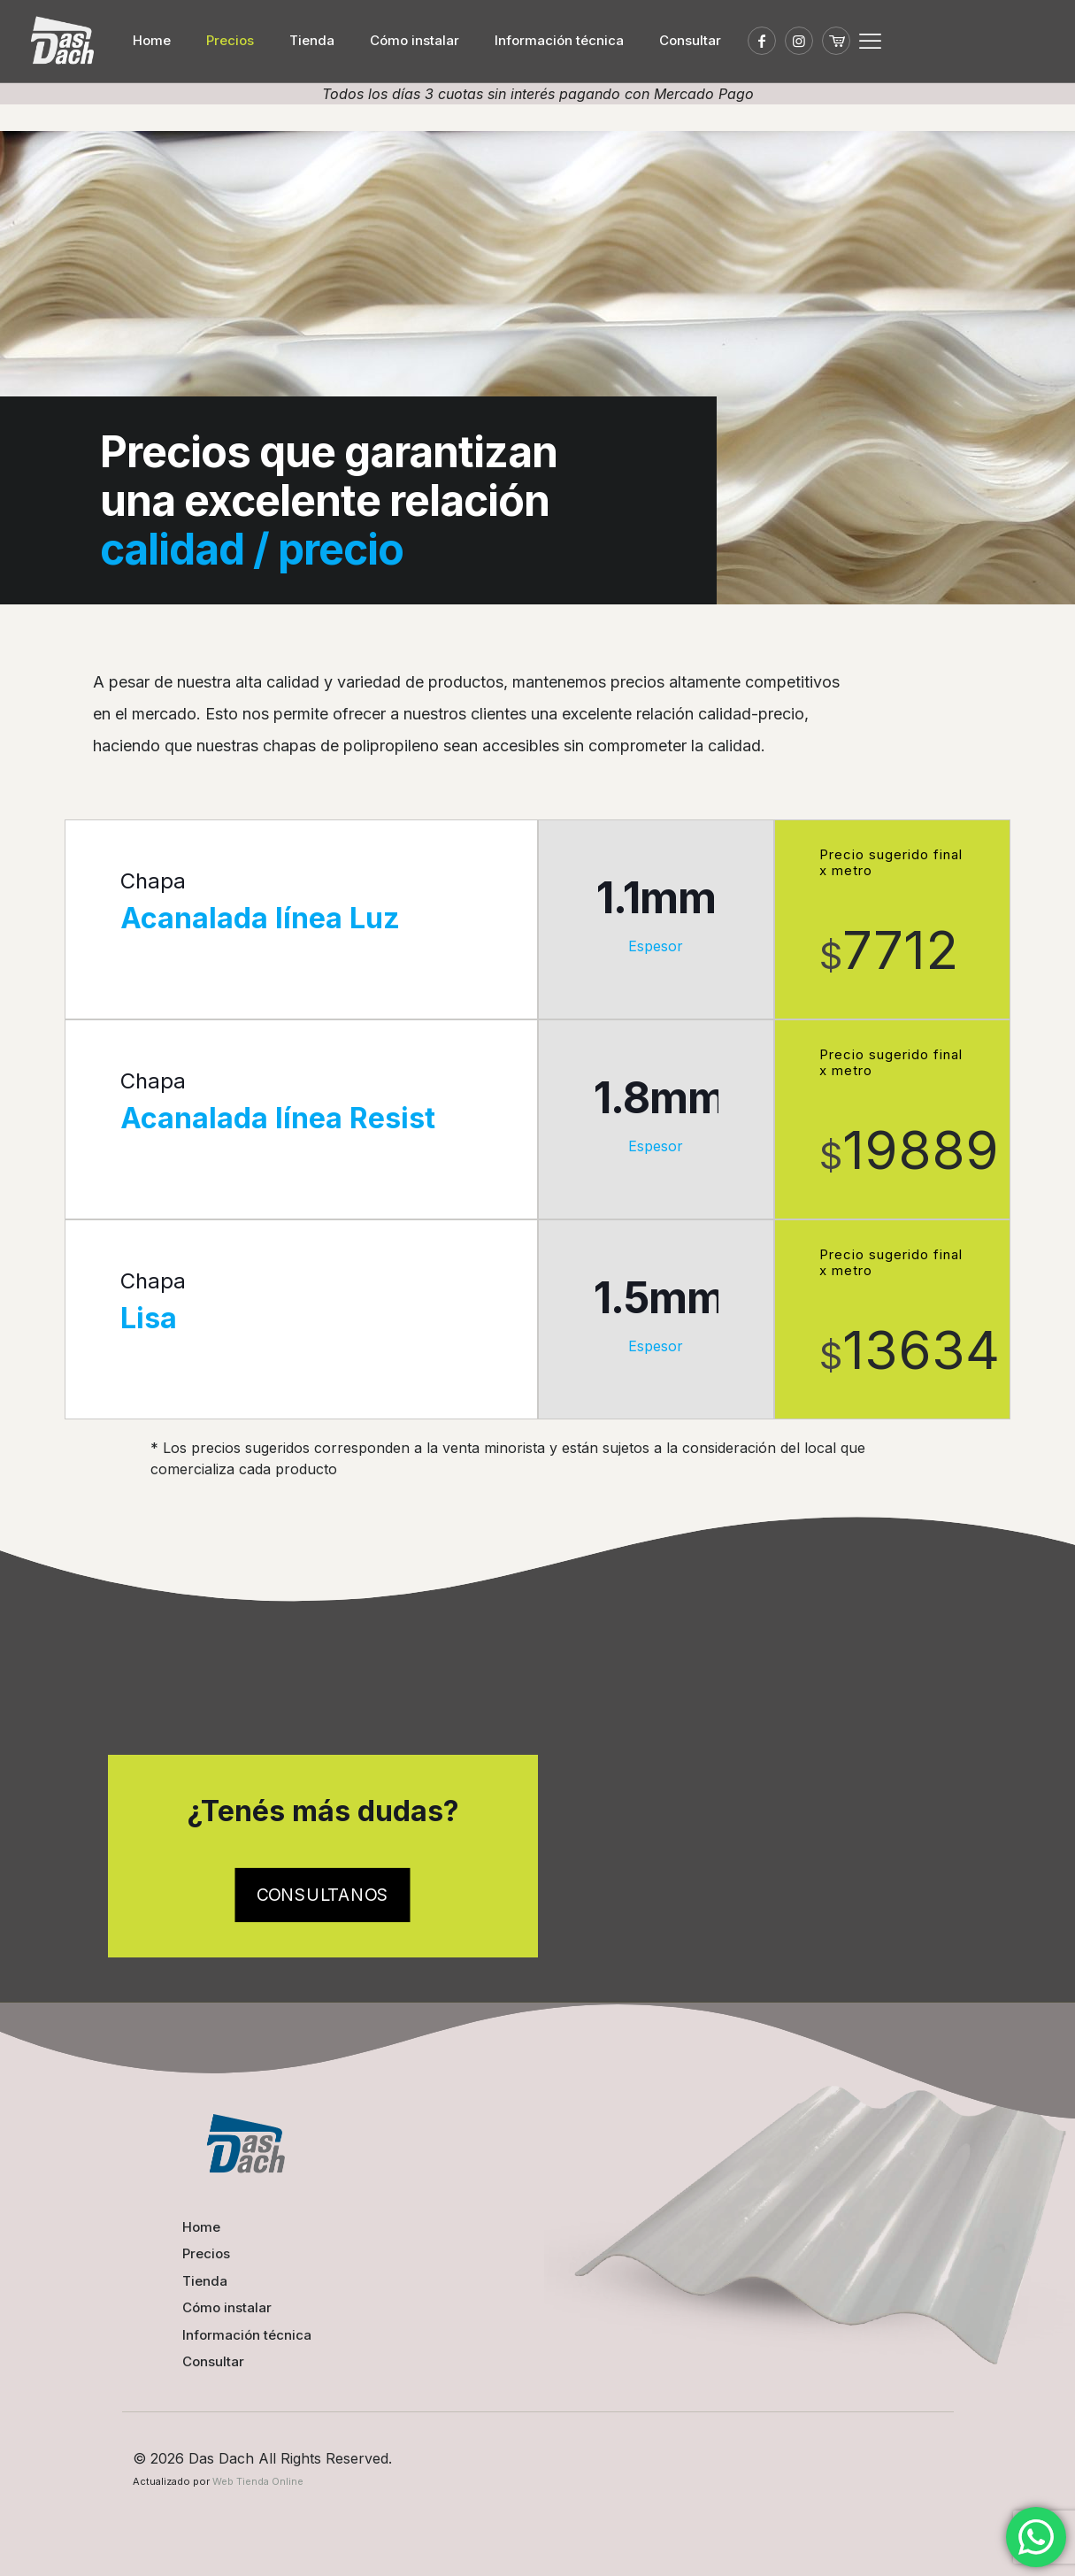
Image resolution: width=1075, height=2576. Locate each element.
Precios (206, 2253)
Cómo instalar (227, 2307)
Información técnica (246, 2334)
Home (201, 2226)
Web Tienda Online (257, 2481)
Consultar (213, 2361)
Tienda (204, 2280)
